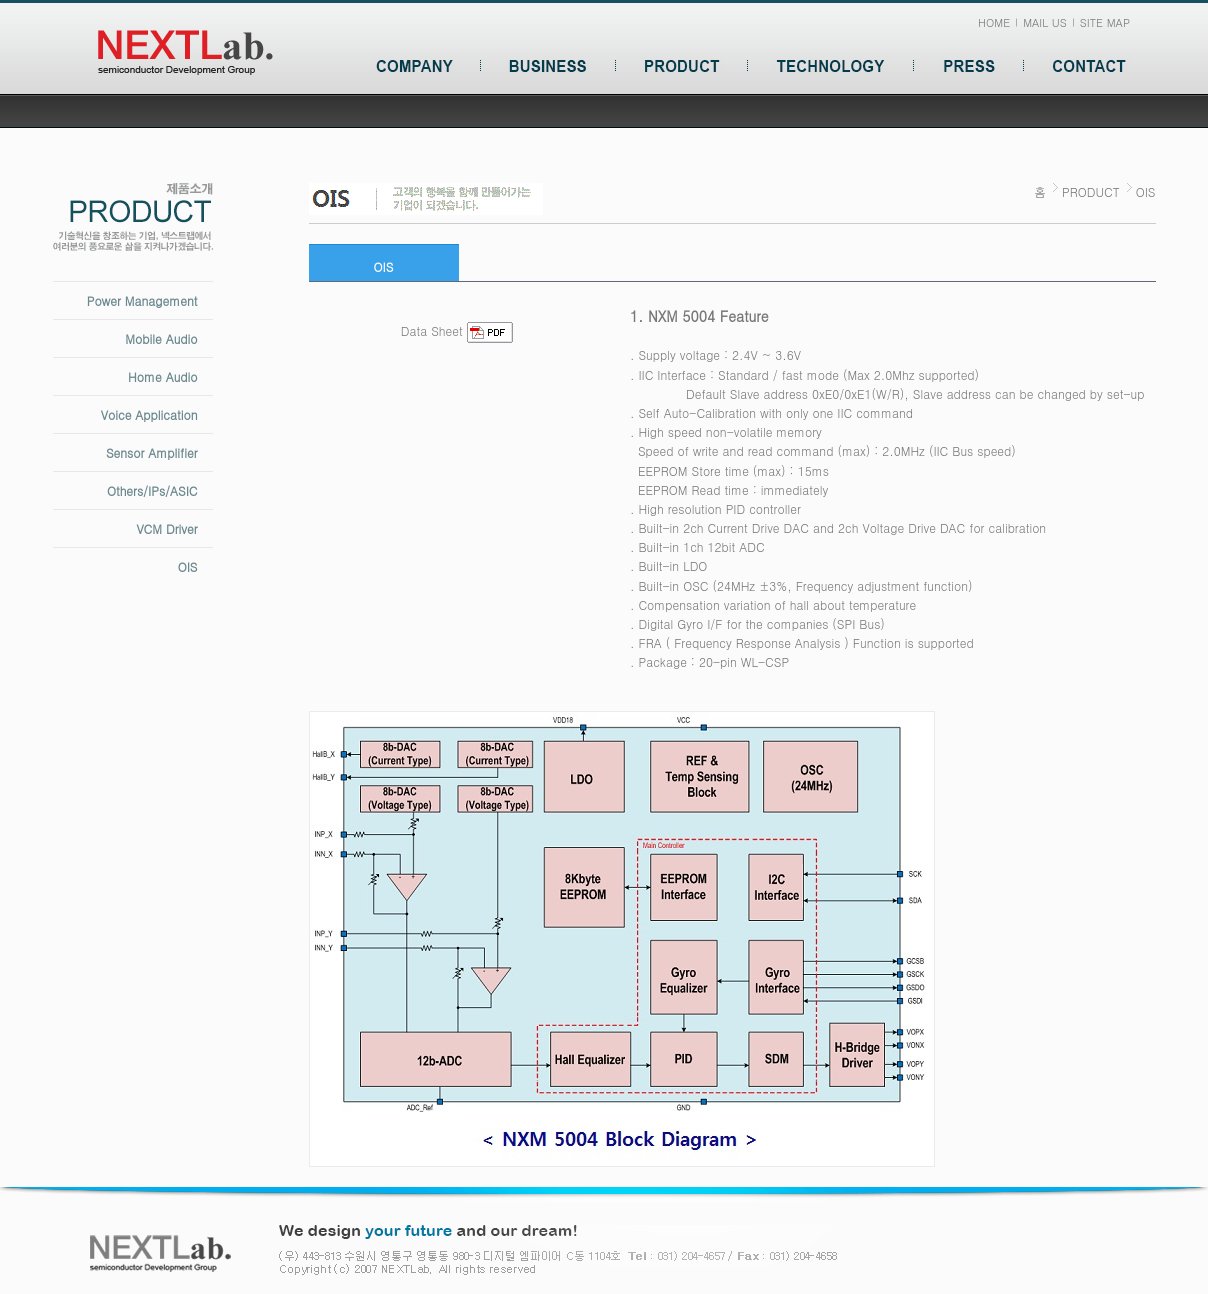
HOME (994, 22)
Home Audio (162, 376)
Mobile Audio (161, 338)
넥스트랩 (185, 52)
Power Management (142, 300)
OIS (188, 566)
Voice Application (149, 414)
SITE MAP (1105, 22)
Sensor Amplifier (152, 452)
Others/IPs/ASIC (152, 490)
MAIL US (1045, 22)
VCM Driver (166, 528)
